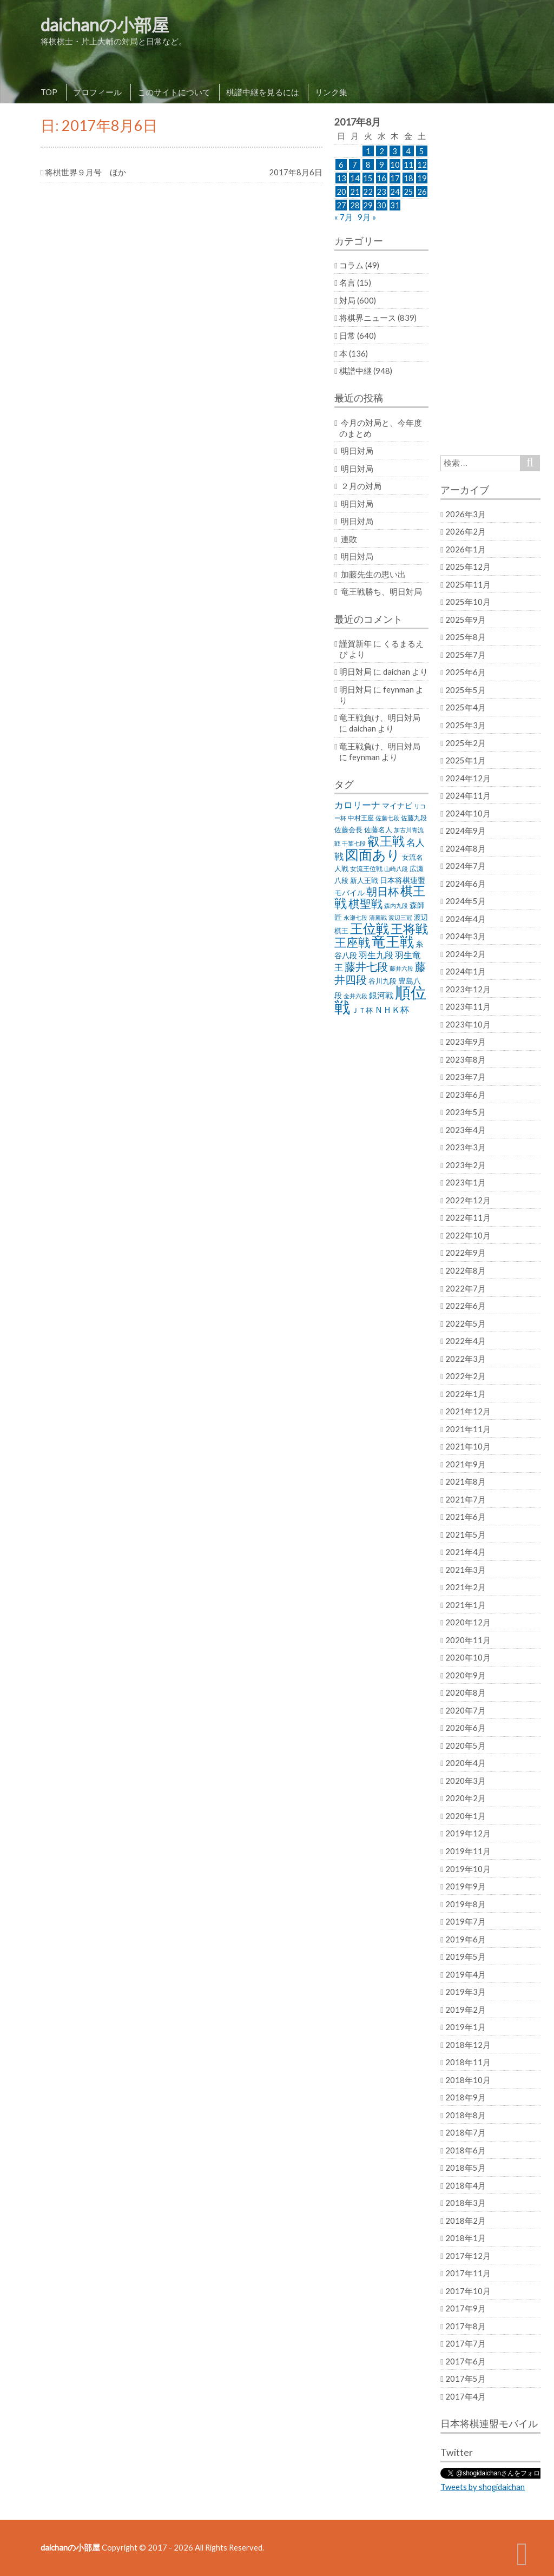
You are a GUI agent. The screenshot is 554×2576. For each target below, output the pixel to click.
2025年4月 (465, 707)
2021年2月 (465, 1587)
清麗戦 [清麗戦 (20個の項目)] (378, 917)
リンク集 (331, 92)
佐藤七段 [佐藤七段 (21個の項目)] (387, 817)
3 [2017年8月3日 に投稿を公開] (394, 151)
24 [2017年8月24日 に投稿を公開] (395, 191)
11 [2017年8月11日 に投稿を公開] (408, 164)
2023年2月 (465, 1165)
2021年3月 (465, 1569)
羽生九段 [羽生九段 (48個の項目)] (376, 955)
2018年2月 (465, 2220)
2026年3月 (465, 514)
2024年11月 (468, 795)
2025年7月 (465, 655)
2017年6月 (465, 2361)
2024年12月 (468, 778)
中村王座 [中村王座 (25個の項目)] (361, 818)
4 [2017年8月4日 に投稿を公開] (408, 151)
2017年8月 (465, 2326)
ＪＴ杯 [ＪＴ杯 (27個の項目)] (362, 1010)
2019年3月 (465, 1992)
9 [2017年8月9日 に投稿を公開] (381, 164)
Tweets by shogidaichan (482, 2487)
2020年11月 (468, 1640)
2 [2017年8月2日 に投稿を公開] (381, 151)
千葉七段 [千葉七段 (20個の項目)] (354, 843)
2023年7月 (465, 1077)
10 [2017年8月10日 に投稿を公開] (395, 164)
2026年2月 (465, 531)
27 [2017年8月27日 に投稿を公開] (341, 205)
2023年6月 (465, 1094)
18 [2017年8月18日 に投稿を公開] (408, 178)
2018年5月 (465, 2167)
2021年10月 (468, 1446)
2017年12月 (468, 2256)
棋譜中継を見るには (262, 92)
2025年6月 (465, 672)
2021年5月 (465, 1534)
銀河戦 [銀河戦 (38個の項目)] (381, 995)
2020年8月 (465, 1692)
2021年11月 (468, 1429)
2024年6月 (465, 883)
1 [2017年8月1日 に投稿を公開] (368, 151)
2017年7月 (465, 2343)
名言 (347, 282)
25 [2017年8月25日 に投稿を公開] (408, 191)
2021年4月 (465, 1552)
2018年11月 (468, 2062)
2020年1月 (465, 1816)
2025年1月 (465, 760)
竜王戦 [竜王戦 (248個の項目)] (393, 941)
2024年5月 (465, 901)
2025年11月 (468, 584)
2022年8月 (465, 1270)
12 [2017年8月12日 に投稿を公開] (422, 164)
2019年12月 (468, 1833)
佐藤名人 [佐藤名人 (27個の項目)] (378, 830)
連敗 (349, 539)
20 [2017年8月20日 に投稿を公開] (341, 191)
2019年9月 (465, 1886)
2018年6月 (465, 2150)
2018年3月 (465, 2203)
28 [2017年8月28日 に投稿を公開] (355, 205)
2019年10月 (468, 1869)
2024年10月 (468, 813)
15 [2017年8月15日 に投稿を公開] (368, 178)
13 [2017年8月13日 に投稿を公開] (341, 178)
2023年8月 (465, 1059)
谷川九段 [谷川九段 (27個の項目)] (382, 981)
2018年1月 (465, 2238)
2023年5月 (465, 1112)
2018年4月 (465, 2185)
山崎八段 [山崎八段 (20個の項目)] (396, 868)
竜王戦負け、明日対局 (379, 717)
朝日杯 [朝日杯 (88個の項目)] (382, 891)
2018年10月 (468, 2080)
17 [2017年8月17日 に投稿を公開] (395, 178)
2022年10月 (468, 1235)
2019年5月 (465, 1956)
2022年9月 (465, 1252)
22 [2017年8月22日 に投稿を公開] (368, 191)
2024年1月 (465, 971)
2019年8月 (465, 1904)
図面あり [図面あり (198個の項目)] (372, 854)
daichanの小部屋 (105, 24)
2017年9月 (465, 2308)
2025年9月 (465, 619)
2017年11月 (468, 2273)
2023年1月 (465, 1182)
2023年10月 (468, 1024)
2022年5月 (465, 1323)
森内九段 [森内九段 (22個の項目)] (396, 905)
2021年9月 (465, 1464)
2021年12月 (468, 1411)
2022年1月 (465, 1394)
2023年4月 (465, 1130)
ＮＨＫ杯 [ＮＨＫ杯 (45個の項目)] (391, 1009)
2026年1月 (465, 549)
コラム (351, 265)
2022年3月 (465, 1358)
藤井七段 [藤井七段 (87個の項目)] (366, 966)
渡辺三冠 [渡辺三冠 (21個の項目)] (400, 917)
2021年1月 (465, 1605)
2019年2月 (465, 2009)
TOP (49, 92)
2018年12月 (468, 2045)
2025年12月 (468, 566)
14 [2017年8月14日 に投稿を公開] (355, 178)
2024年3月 (465, 936)
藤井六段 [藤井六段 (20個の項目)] (401, 968)
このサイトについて (173, 92)
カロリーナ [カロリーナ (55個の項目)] (357, 805)
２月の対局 (361, 486)
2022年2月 (465, 1376)
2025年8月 (465, 637)
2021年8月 (465, 1481)
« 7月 (343, 217)
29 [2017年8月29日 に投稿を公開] (368, 205)
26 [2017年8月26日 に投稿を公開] (422, 191)
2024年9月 (465, 830)
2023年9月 (465, 1041)
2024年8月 (465, 848)
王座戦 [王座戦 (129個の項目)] (352, 942)
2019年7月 (465, 1921)
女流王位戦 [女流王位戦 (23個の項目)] (366, 868)
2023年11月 (468, 1006)
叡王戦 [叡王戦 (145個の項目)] (386, 840)
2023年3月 (465, 1147)
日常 (347, 335)
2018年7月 (465, 2132)
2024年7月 (465, 866)
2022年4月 (465, 1341)
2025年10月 (468, 602)
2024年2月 (465, 954)
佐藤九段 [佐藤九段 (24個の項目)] (414, 818)
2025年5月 (465, 690)
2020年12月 (468, 1622)
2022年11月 (468, 1217)
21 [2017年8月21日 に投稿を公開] (355, 191)
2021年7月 (465, 1499)
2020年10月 (468, 1657)
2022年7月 (465, 1288)
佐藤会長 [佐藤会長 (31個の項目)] (348, 829)
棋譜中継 (355, 370)
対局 (347, 300)
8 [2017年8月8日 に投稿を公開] (368, 164)
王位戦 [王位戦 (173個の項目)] (369, 928)
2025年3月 (465, 725)
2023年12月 (468, 989)
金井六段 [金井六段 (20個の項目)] (355, 995)
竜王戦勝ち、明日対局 (381, 591)
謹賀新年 (355, 643)
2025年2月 (465, 743)
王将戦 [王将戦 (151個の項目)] (409, 928)
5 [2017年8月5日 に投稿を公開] (421, 151)
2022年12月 (468, 1200)
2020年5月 (465, 1745)
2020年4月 (465, 1763)
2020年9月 (465, 1675)
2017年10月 (468, 2291)
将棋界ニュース (367, 317)
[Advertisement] (490, 279)
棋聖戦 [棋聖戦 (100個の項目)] (365, 903)
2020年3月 (465, 1781)
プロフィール (97, 92)
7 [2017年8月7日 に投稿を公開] (354, 164)
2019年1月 (465, 2027)
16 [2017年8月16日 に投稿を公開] (381, 178)
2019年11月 (468, 1851)
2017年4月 (465, 2396)
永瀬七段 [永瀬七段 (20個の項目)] (355, 917)
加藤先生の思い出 (373, 574)
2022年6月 (465, 1305)
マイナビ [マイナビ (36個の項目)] (397, 805)
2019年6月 (465, 1939)
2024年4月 (465, 919)
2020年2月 (465, 1798)
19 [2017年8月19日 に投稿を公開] (422, 178)
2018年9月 (465, 2097)
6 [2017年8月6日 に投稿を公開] (341, 164)
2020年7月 (465, 1710)
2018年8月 (465, 2115)
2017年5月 (465, 2378)
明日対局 (357, 451)
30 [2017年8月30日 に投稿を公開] (381, 205)
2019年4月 (465, 1974)
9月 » (367, 217)
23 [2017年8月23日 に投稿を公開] (381, 191)
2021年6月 (465, 1516)
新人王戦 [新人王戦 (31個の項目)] (364, 880)
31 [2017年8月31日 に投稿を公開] (395, 205)
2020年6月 (465, 1727)
